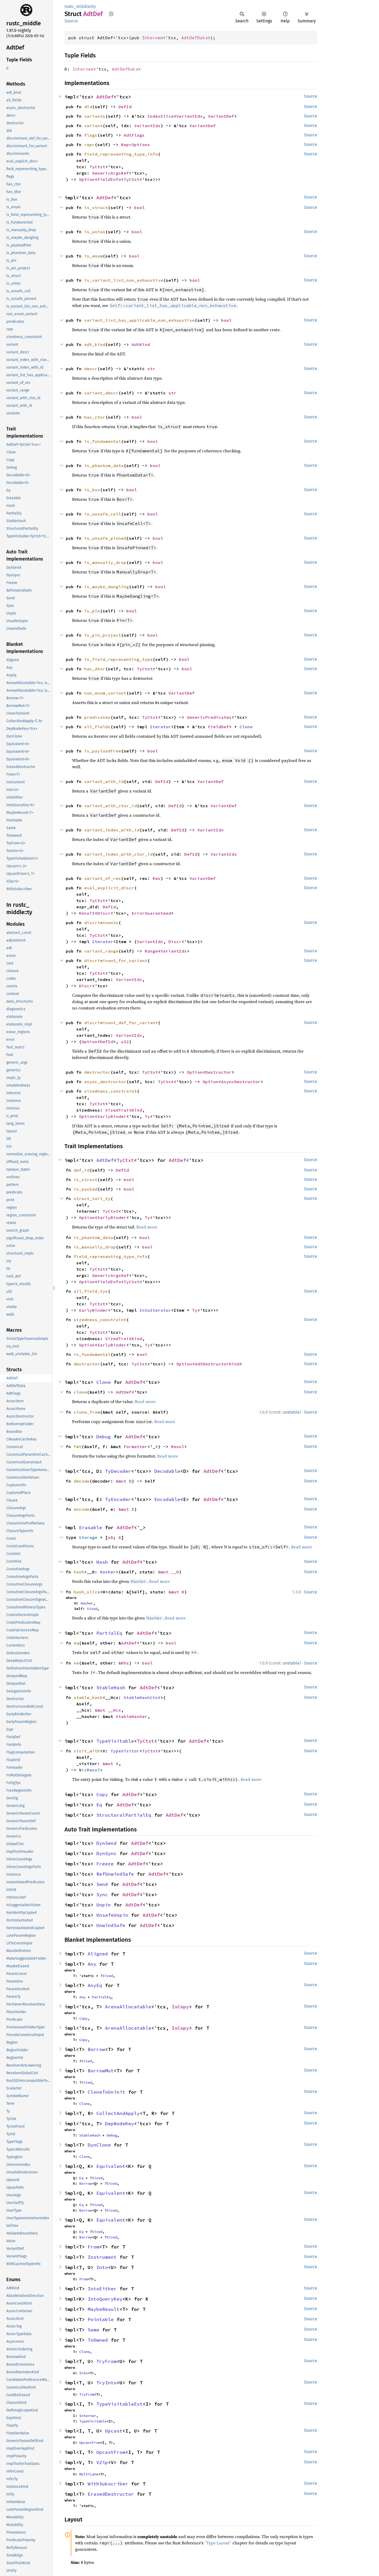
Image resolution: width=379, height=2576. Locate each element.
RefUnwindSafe (115, 1874)
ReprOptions (135, 144)
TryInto (106, 2383)
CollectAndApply (118, 2113)
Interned (152, 37)
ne (76, 1663)
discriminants (101, 922)
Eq (99, 1805)
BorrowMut (101, 2071)
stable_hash (88, 1697)
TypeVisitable (115, 1741)
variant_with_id (104, 781)
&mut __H (168, 1571)
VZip (102, 2462)
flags (90, 135)
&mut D (124, 1481)
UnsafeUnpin (112, 1915)
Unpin (103, 1905)
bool (139, 207)
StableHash (110, 1688)
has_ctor (94, 417)
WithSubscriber (108, 2484)
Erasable (90, 1527)
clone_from (87, 1412)
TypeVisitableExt (119, 2404)
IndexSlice (160, 116)
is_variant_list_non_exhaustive (123, 280)
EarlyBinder (111, 1116)
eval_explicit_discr (109, 887)
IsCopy (180, 2007)
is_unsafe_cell (102, 514)
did (88, 106)
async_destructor (105, 1081)
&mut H (176, 1591)
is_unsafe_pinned (105, 538)
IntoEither (102, 2289)
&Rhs (123, 1663)
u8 (110, 1537)
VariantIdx (189, 116)
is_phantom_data (104, 465)
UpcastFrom (89, 2442)
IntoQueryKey (105, 2299)
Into (102, 2267)
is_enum (93, 256)
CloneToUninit (106, 2092)
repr (89, 144)
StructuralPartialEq (123, 1815)
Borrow (96, 2049)
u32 (125, 1041)
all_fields (97, 726)
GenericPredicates (209, 717)
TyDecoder (118, 1471)
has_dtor (94, 668)
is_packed (85, 1189)
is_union (94, 231)
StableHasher (131, 1716)
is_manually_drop (105, 562)
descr (90, 368)
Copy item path (111, 13)
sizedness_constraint (110, 1091)
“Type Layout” (218, 2543)
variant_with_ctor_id (110, 805)
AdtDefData (194, 37)
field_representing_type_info (121, 154)
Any (92, 1964)
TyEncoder (118, 1499)
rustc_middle (77, 6)
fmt (78, 1446)
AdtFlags (134, 135)
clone (80, 1392)
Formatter (135, 1446)
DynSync (106, 1853)
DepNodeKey (119, 2124)
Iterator (160, 726)
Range (151, 951)
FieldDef (218, 726)
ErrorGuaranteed (151, 913)
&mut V (110, 1763)
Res (157, 878)
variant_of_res (102, 878)
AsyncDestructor (241, 1081)
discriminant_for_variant (115, 960)
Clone (246, 726)
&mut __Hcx (108, 1710)
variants (94, 116)
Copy (102, 1794)
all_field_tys (91, 1291)
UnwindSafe (110, 1925)
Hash (102, 1562)
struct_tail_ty (92, 1198)
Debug (103, 1437)
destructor (97, 1072)
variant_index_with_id (111, 830)
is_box (92, 489)
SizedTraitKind (123, 1110)
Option (87, 179)
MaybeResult (103, 2309)
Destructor (218, 1072)
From (93, 2247)
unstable (291, 1412)
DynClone (99, 2145)
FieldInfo (109, 179)
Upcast (113, 2431)
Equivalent (110, 2166)
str (151, 368)
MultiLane (88, 2474)
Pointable (101, 2319)
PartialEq (109, 1633)
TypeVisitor (125, 1750)
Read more (146, 1227)
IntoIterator (155, 1310)
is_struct (96, 207)
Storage (88, 1537)
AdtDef (105, 97)
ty (94, 6)
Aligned (98, 1954)
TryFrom (106, 2361)
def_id (81, 1170)
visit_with (87, 1750)
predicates (97, 717)
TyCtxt (97, 166)
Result (87, 913)
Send (102, 1884)
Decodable (167, 1471)
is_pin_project (102, 635)
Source (71, 20)
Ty (147, 1116)
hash (79, 1571)
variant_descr (101, 392)
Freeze (105, 1864)
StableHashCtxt (142, 1697)
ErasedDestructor (111, 2494)
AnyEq (95, 1985)
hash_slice (87, 1591)
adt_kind (94, 344)
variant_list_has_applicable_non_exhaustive (139, 320)
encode (81, 1509)
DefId (125, 106)
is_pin (92, 610)
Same (93, 2330)
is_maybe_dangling (106, 586)
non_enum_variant (105, 693)
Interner (87, 2415)
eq (76, 1643)
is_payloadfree (102, 751)
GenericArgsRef (110, 173)
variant (93, 125)
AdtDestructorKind (217, 1363)
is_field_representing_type (118, 659)
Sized (92, 1608)
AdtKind (141, 344)
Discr (104, 913)
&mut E (126, 1509)
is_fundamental (102, 441)
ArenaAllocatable (128, 2007)
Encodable (167, 1499)
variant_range (101, 951)
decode (81, 1481)
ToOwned (98, 2340)
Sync (102, 1894)
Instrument (102, 2257)
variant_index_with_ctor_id (118, 854)
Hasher (108, 1571)
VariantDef (221, 116)
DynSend (106, 1843)
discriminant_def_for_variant (121, 1022)
